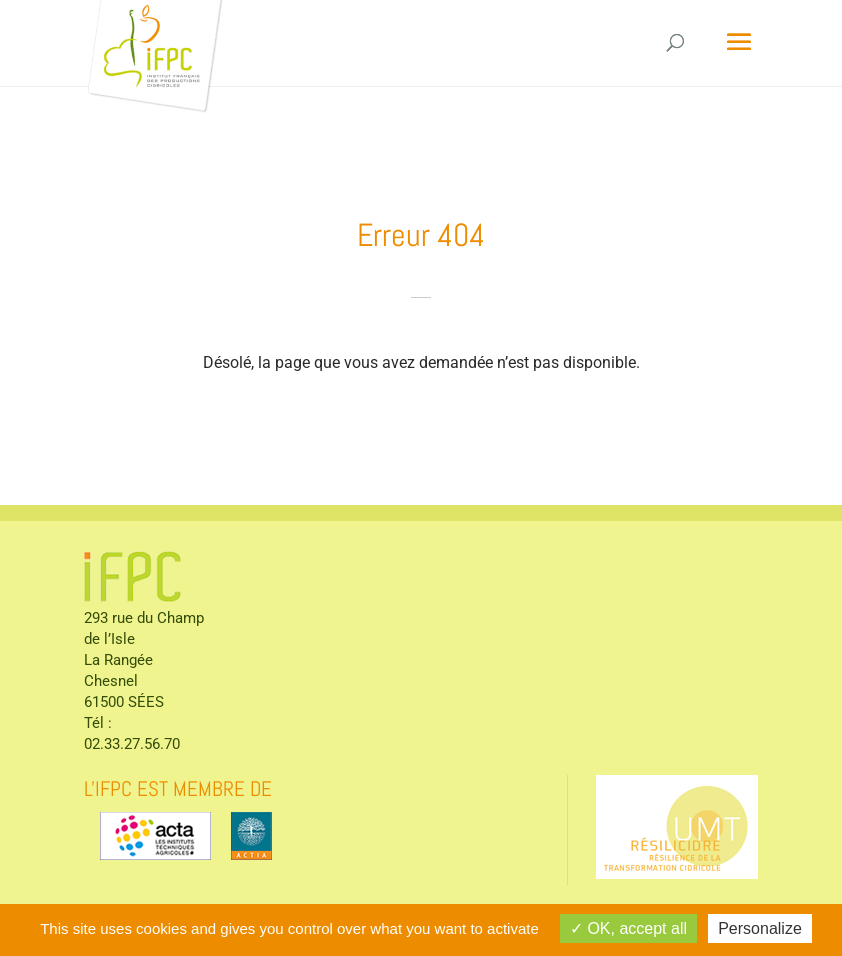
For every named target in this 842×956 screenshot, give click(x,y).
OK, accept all (628, 928)
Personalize (760, 928)
